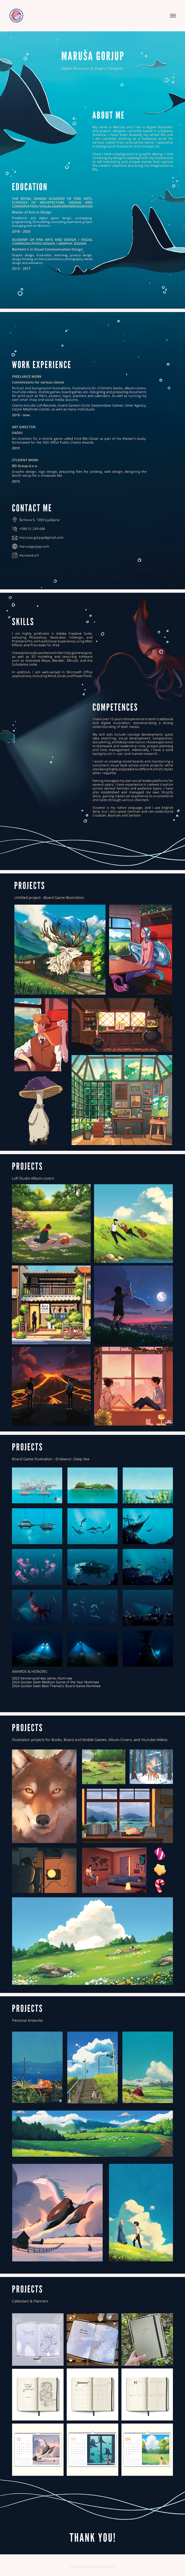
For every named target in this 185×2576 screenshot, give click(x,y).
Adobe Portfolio (102, 2566)
